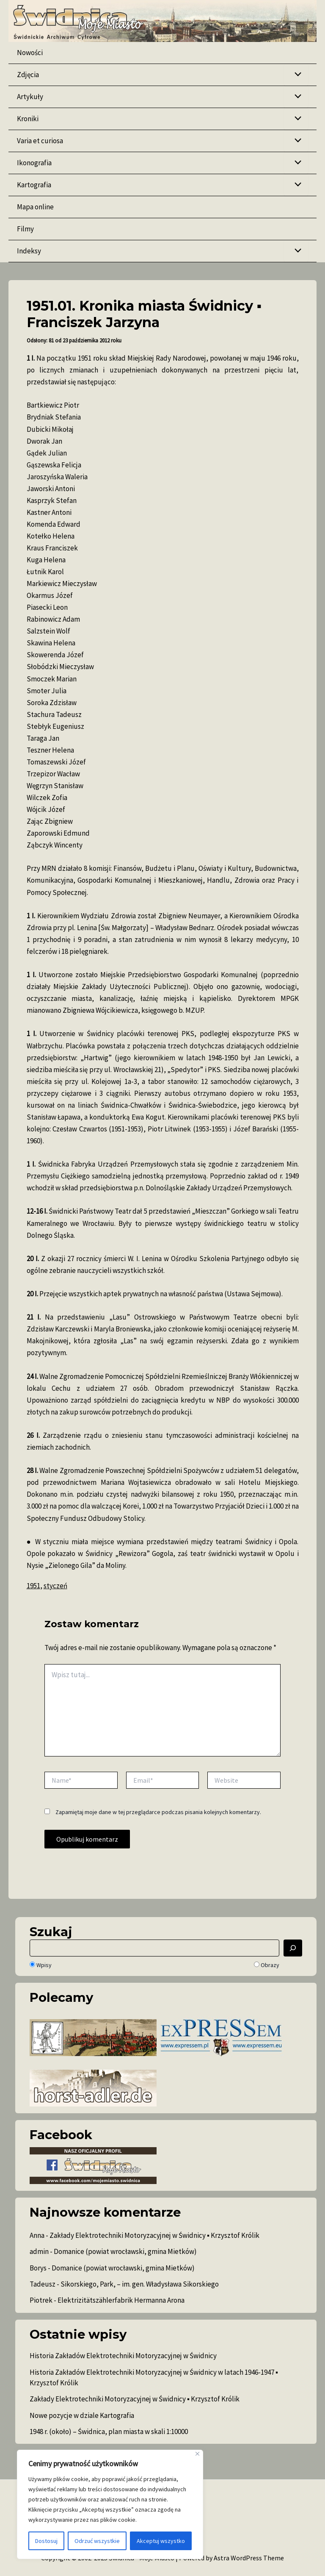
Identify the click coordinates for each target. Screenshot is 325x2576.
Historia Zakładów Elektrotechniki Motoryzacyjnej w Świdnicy (123, 2355)
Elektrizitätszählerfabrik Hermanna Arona (121, 2300)
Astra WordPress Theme (249, 2558)
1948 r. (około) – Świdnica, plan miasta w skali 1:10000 (109, 2431)
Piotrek (41, 2300)
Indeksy (29, 251)
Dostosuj (46, 2541)
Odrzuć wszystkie (97, 2541)
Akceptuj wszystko (161, 2541)
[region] (110, 2504)
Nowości (30, 52)
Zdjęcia (28, 74)
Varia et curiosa (40, 140)
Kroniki (28, 118)
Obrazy (266, 1965)
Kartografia (34, 184)
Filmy (25, 228)
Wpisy (41, 1965)
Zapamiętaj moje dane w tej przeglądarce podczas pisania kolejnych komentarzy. (158, 1812)
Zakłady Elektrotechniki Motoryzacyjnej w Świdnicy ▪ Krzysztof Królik (154, 2235)
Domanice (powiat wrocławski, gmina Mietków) (125, 2251)
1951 (33, 1585)
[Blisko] (197, 2454)
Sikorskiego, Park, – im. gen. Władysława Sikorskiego (140, 2284)
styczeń (55, 1585)
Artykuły (30, 96)
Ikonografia (34, 162)
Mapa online (35, 206)
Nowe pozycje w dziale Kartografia (82, 2415)
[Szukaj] (293, 1948)
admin (39, 2251)
